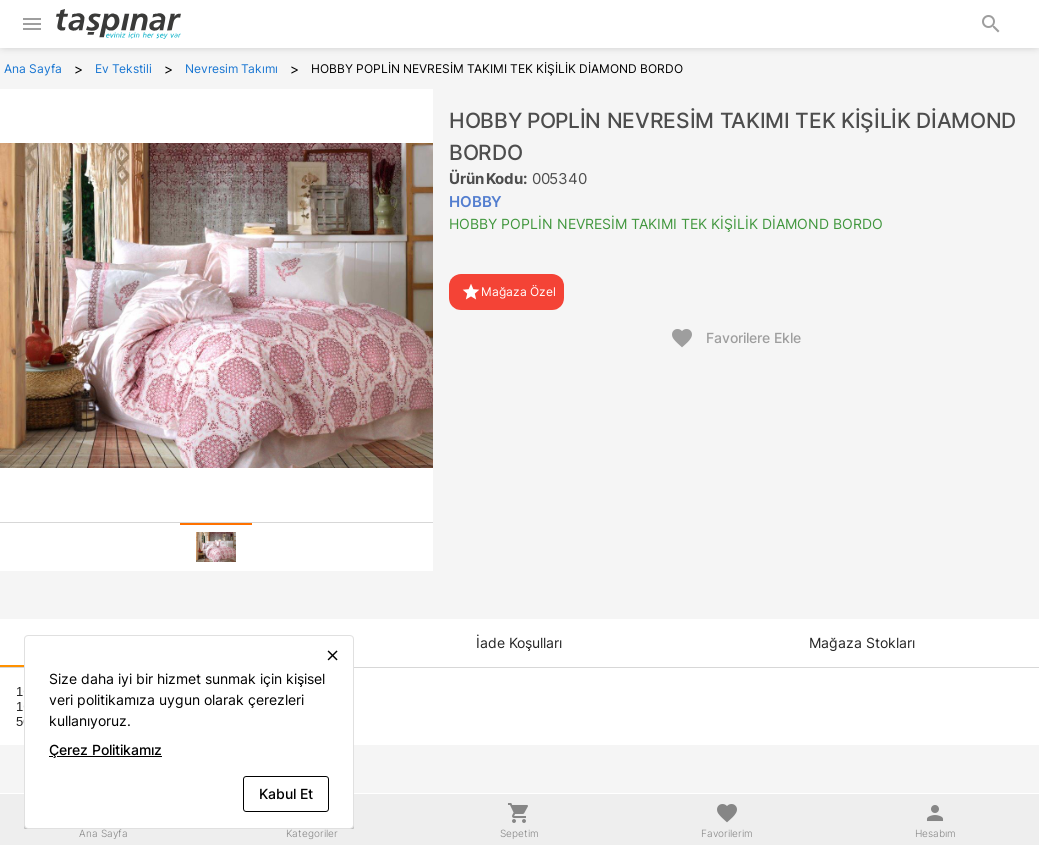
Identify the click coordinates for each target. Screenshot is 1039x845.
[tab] (216, 547)
